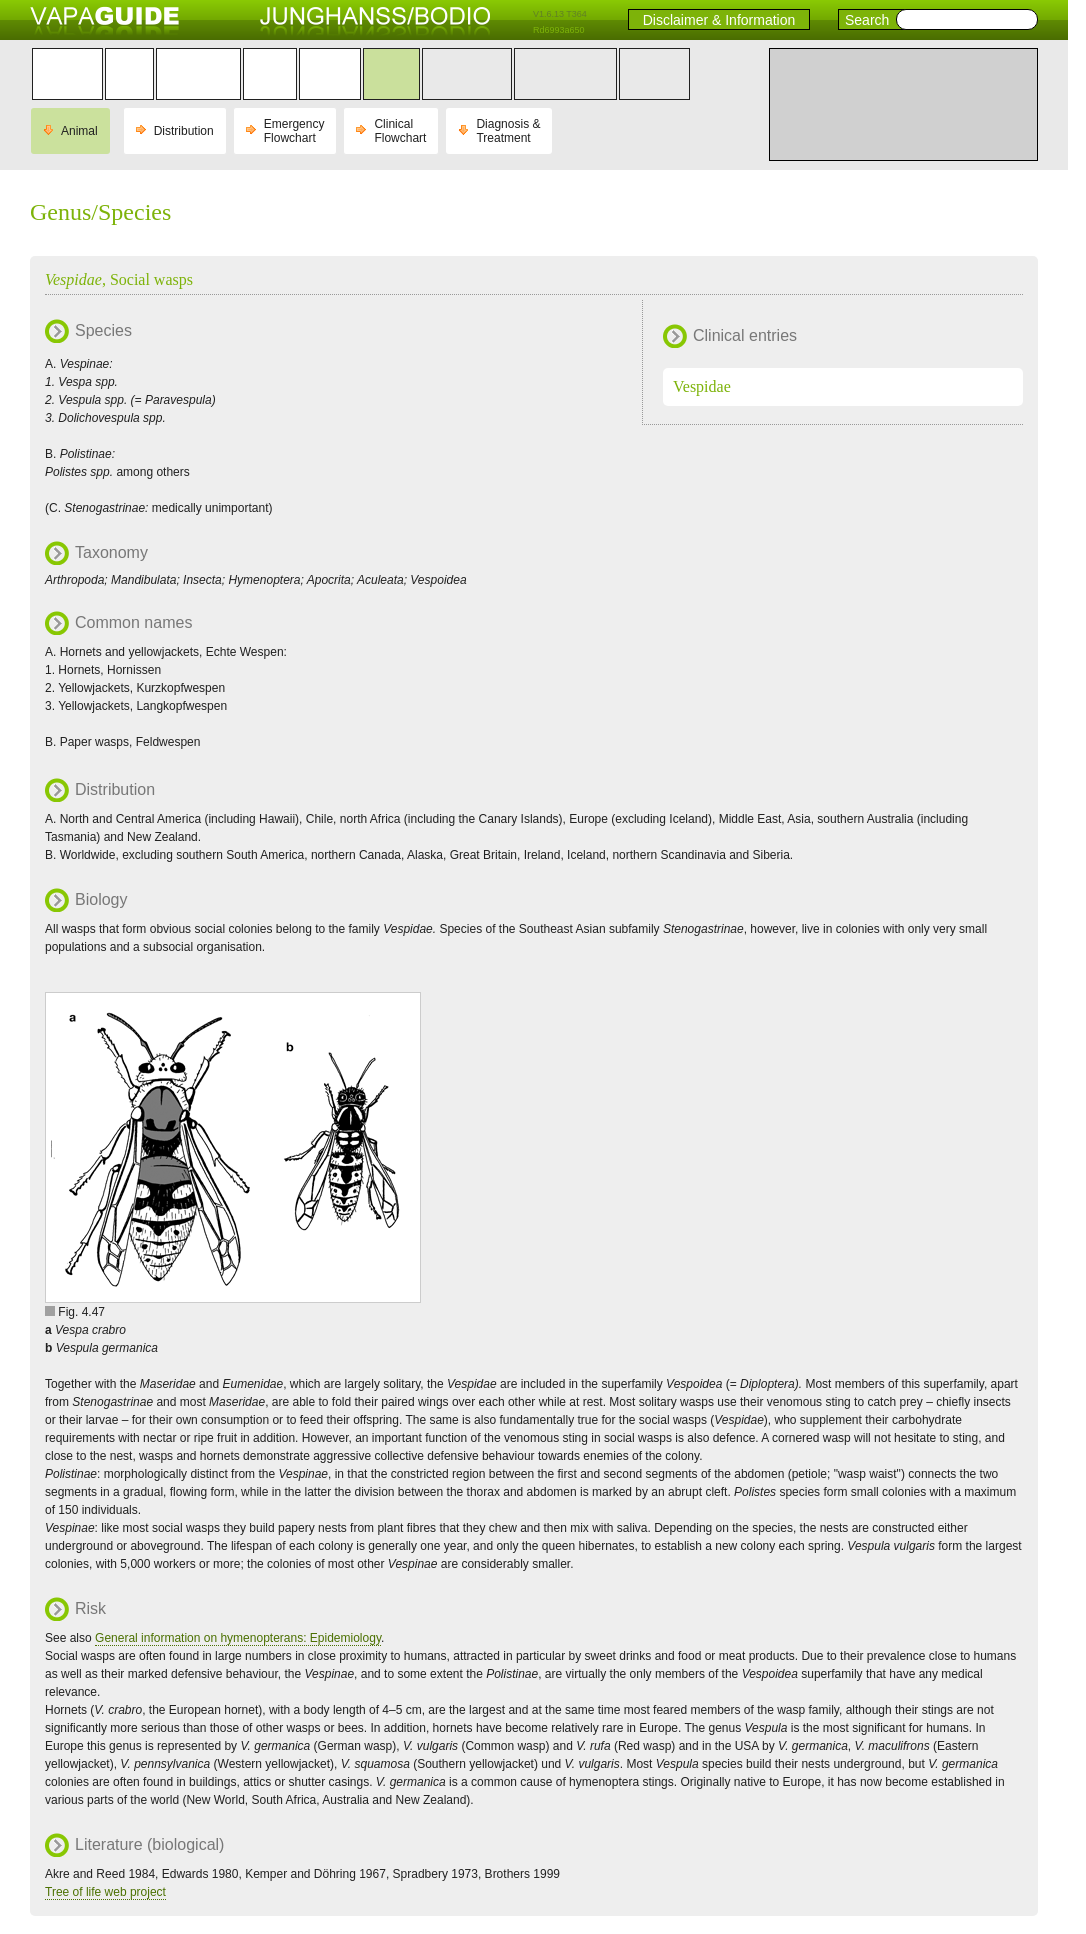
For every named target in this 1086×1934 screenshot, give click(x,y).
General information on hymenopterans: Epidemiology (238, 1638)
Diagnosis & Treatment (508, 131)
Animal (79, 131)
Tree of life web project (105, 1892)
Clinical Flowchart (400, 131)
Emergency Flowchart (294, 131)
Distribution (184, 131)
